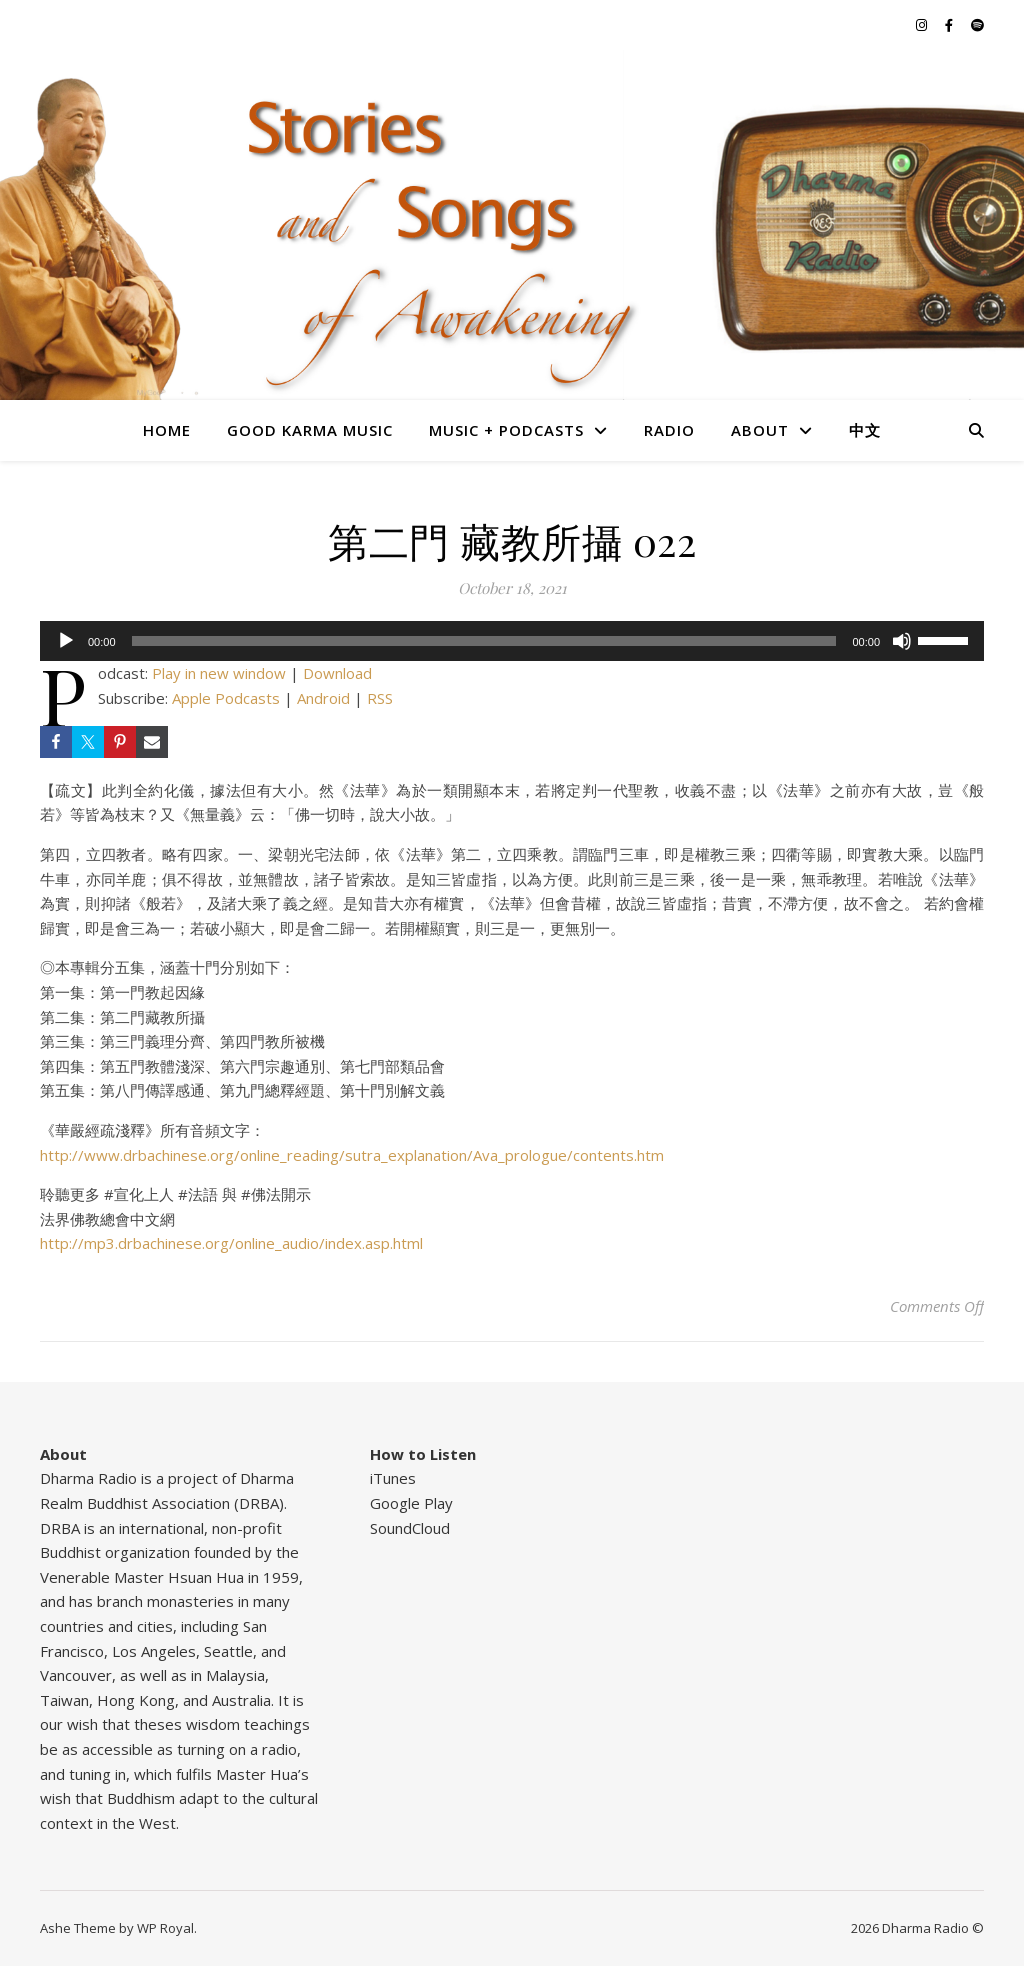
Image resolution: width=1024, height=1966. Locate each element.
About (760, 430)
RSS (380, 698)
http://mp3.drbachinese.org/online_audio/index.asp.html (231, 1243)
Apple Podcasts (226, 698)
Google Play (411, 1503)
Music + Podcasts (506, 430)
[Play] (66, 641)
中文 (865, 430)
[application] (512, 641)
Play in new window (219, 673)
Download (337, 673)
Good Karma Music (310, 430)
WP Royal (165, 1928)
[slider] (484, 641)
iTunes (393, 1478)
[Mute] (902, 641)
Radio (669, 430)
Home (167, 430)
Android (323, 698)
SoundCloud (410, 1528)
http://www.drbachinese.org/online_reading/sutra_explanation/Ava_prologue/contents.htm (352, 1155)
